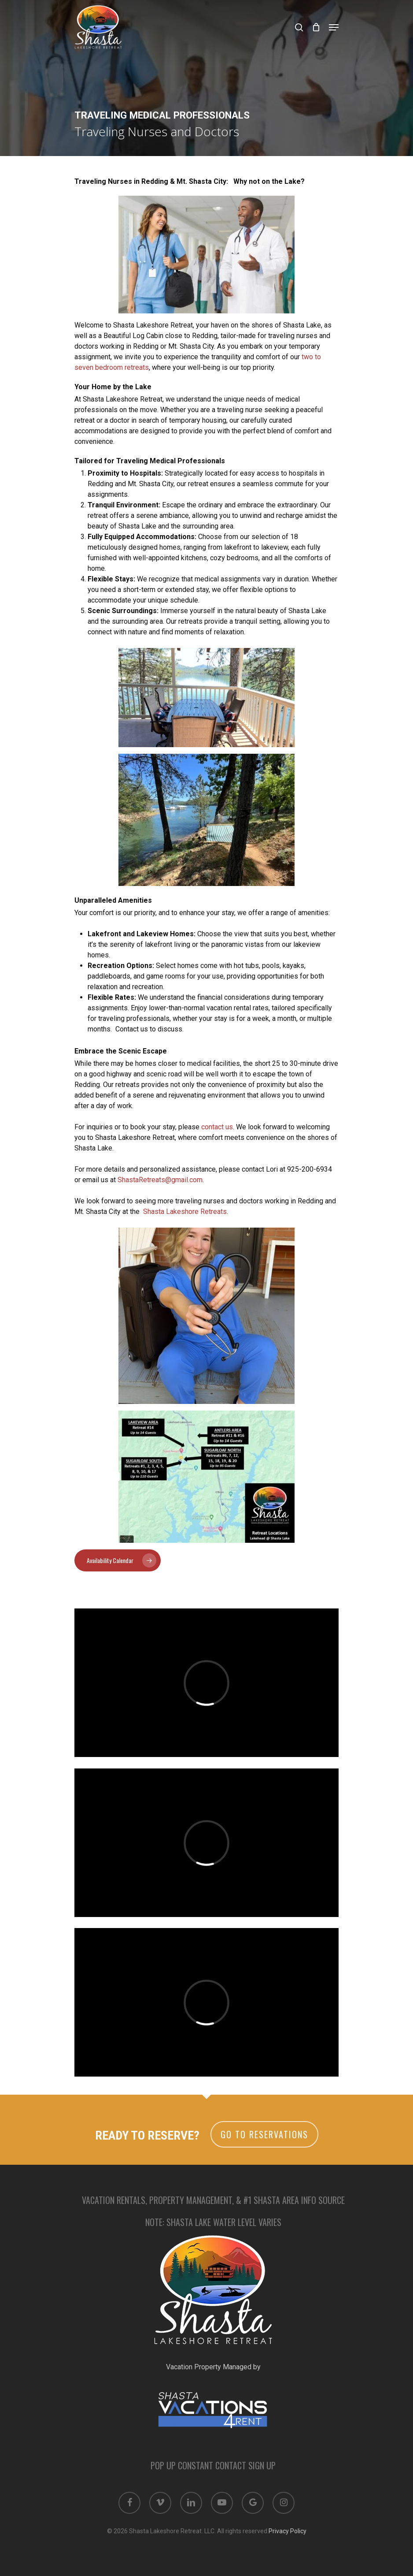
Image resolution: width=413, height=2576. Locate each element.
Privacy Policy (287, 2531)
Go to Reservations (264, 2134)
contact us (217, 1127)
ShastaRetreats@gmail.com (160, 1180)
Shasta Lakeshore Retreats (185, 1211)
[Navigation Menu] (334, 27)
